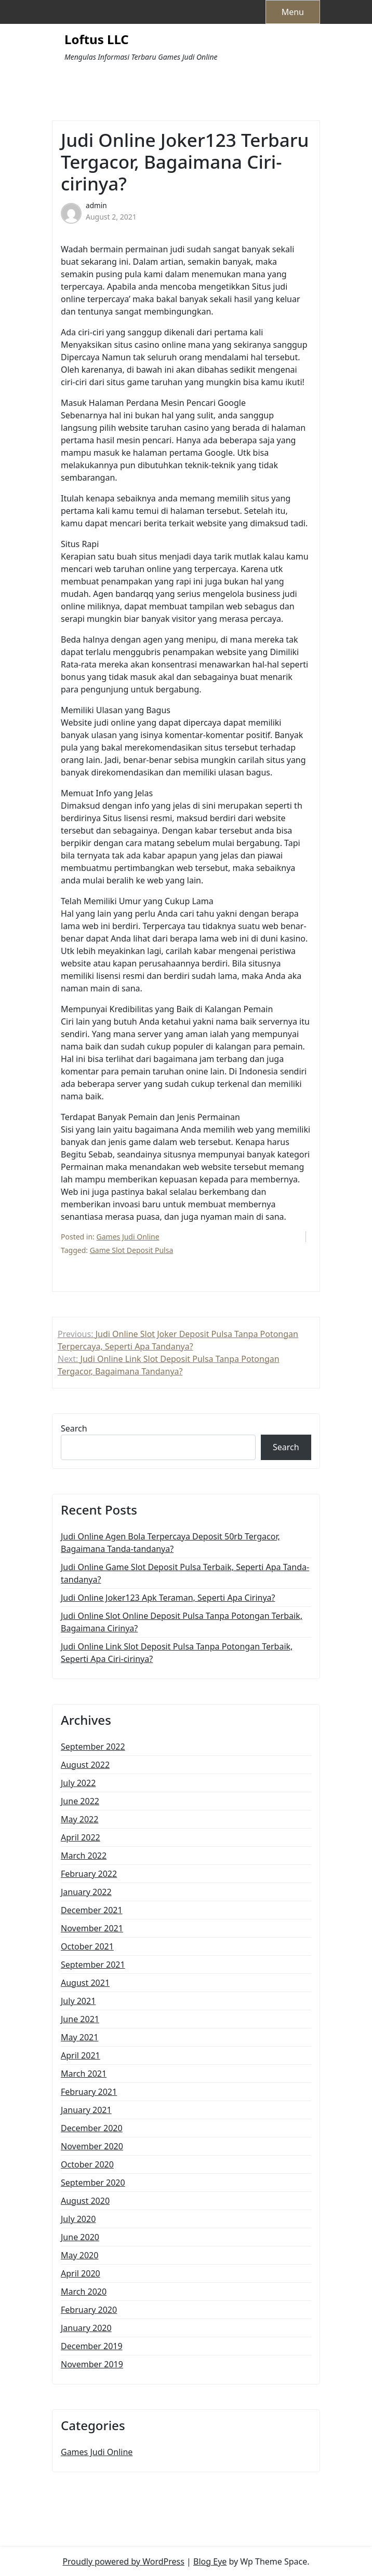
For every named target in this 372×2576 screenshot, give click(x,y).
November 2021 (92, 1928)
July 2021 (78, 2001)
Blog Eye (210, 2561)
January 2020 (86, 2328)
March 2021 (84, 2073)
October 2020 (87, 2164)
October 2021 (87, 1946)
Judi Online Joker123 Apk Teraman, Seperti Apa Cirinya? (168, 1597)
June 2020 (80, 2237)
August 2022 (85, 1764)
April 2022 (80, 1837)
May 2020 (79, 2255)
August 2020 (85, 2200)
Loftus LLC (96, 39)
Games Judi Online (128, 1237)
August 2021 (85, 1982)
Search (74, 1428)
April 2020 (80, 2273)
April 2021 (80, 2055)
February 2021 (89, 2091)
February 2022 (89, 1873)
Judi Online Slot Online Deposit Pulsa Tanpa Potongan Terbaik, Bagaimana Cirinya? (181, 1622)
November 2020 (92, 2146)
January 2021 (86, 2110)
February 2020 (89, 2309)
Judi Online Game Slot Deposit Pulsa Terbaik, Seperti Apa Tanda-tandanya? (185, 1573)
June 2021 (80, 2019)
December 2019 (92, 2346)
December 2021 (92, 1910)
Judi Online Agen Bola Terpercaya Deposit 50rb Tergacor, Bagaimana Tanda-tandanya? (170, 1543)
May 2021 (79, 2037)
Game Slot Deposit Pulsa (132, 1250)
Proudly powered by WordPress (123, 2561)
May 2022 (79, 1819)
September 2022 (93, 1746)
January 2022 (86, 1892)
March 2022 (84, 1855)
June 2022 (80, 1801)
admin (96, 205)
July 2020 (78, 2219)
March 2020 (84, 2291)
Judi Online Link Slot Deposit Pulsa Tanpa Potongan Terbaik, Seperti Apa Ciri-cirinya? (177, 1653)
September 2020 (93, 2182)
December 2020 (92, 2128)
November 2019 (92, 2364)
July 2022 (78, 1783)
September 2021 (93, 1964)
